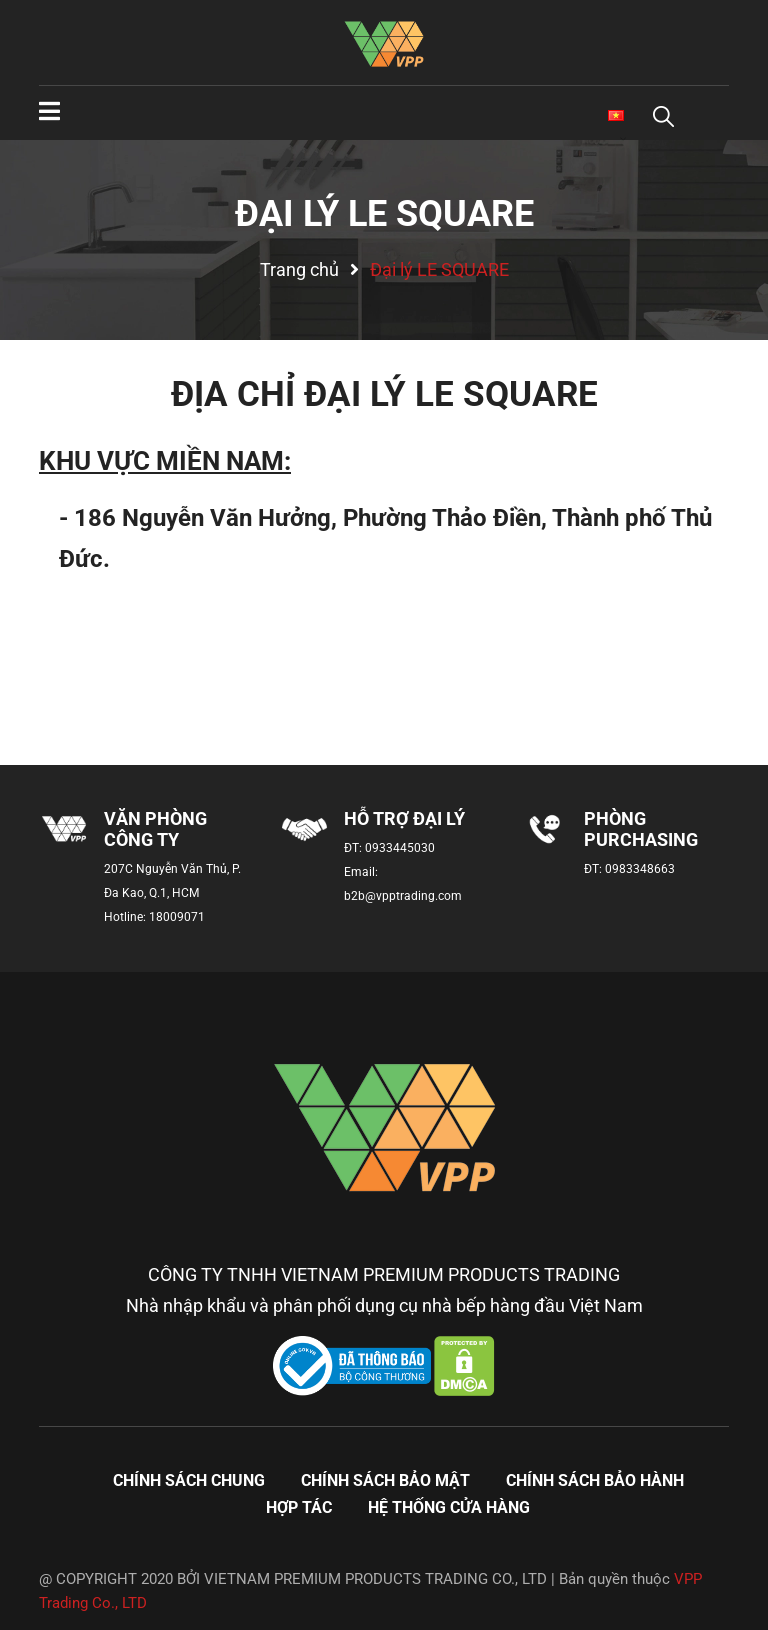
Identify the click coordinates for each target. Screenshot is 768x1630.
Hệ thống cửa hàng (449, 1507)
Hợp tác (299, 1507)
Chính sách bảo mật (385, 1480)
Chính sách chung (189, 1480)
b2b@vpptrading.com (403, 896)
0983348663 (640, 869)
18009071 (177, 917)
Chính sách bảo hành (595, 1480)
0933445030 (400, 848)
